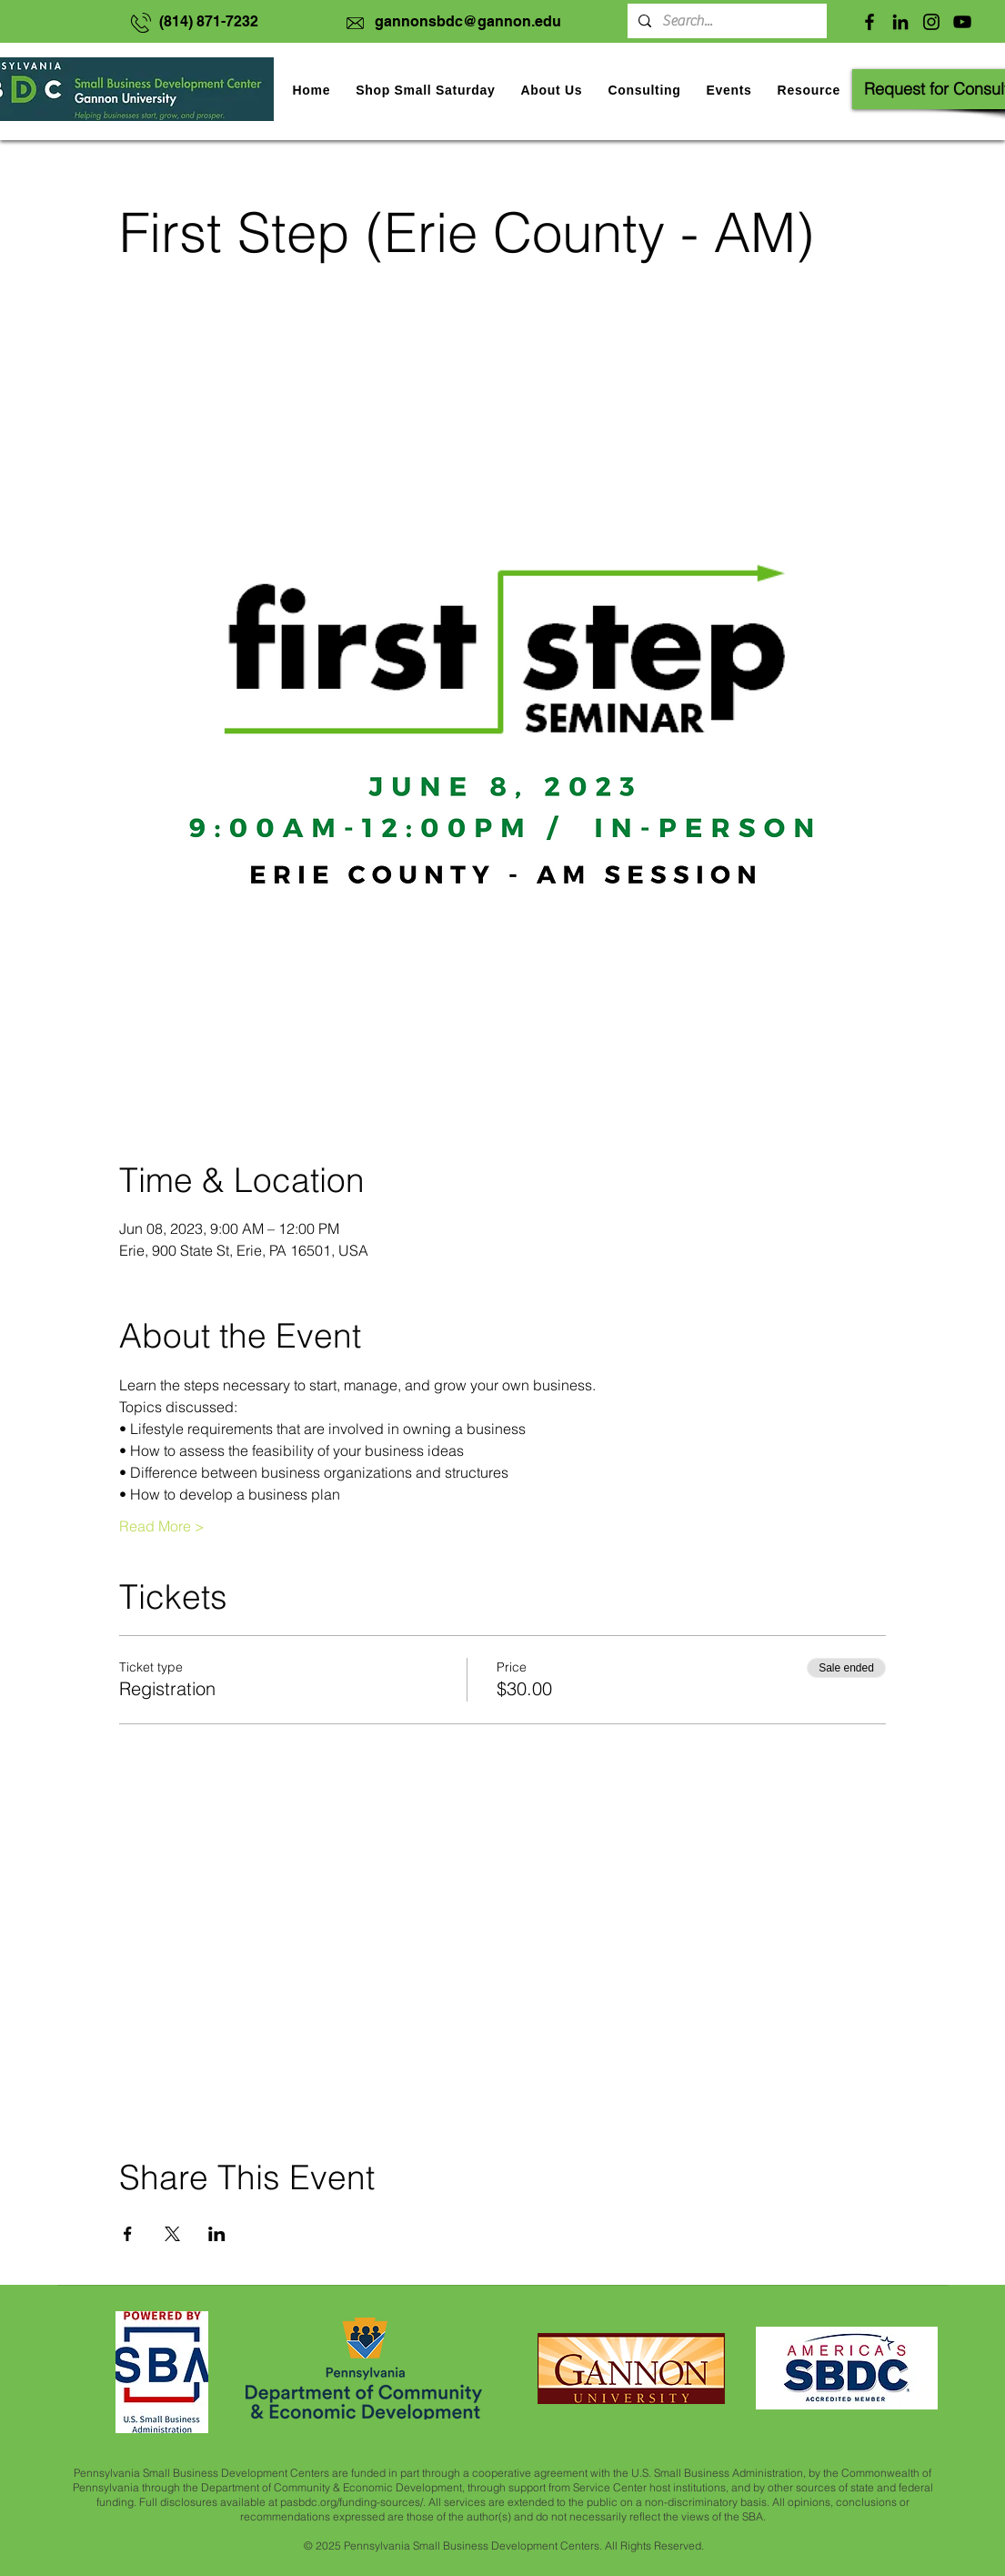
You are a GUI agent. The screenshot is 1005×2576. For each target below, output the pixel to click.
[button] (728, 90)
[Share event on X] (172, 2234)
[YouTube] (962, 22)
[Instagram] (931, 22)
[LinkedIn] (900, 22)
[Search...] (725, 21)
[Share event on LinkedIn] (217, 2234)
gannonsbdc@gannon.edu (468, 21)
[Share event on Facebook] (127, 2234)
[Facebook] (869, 22)
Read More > (162, 1526)
